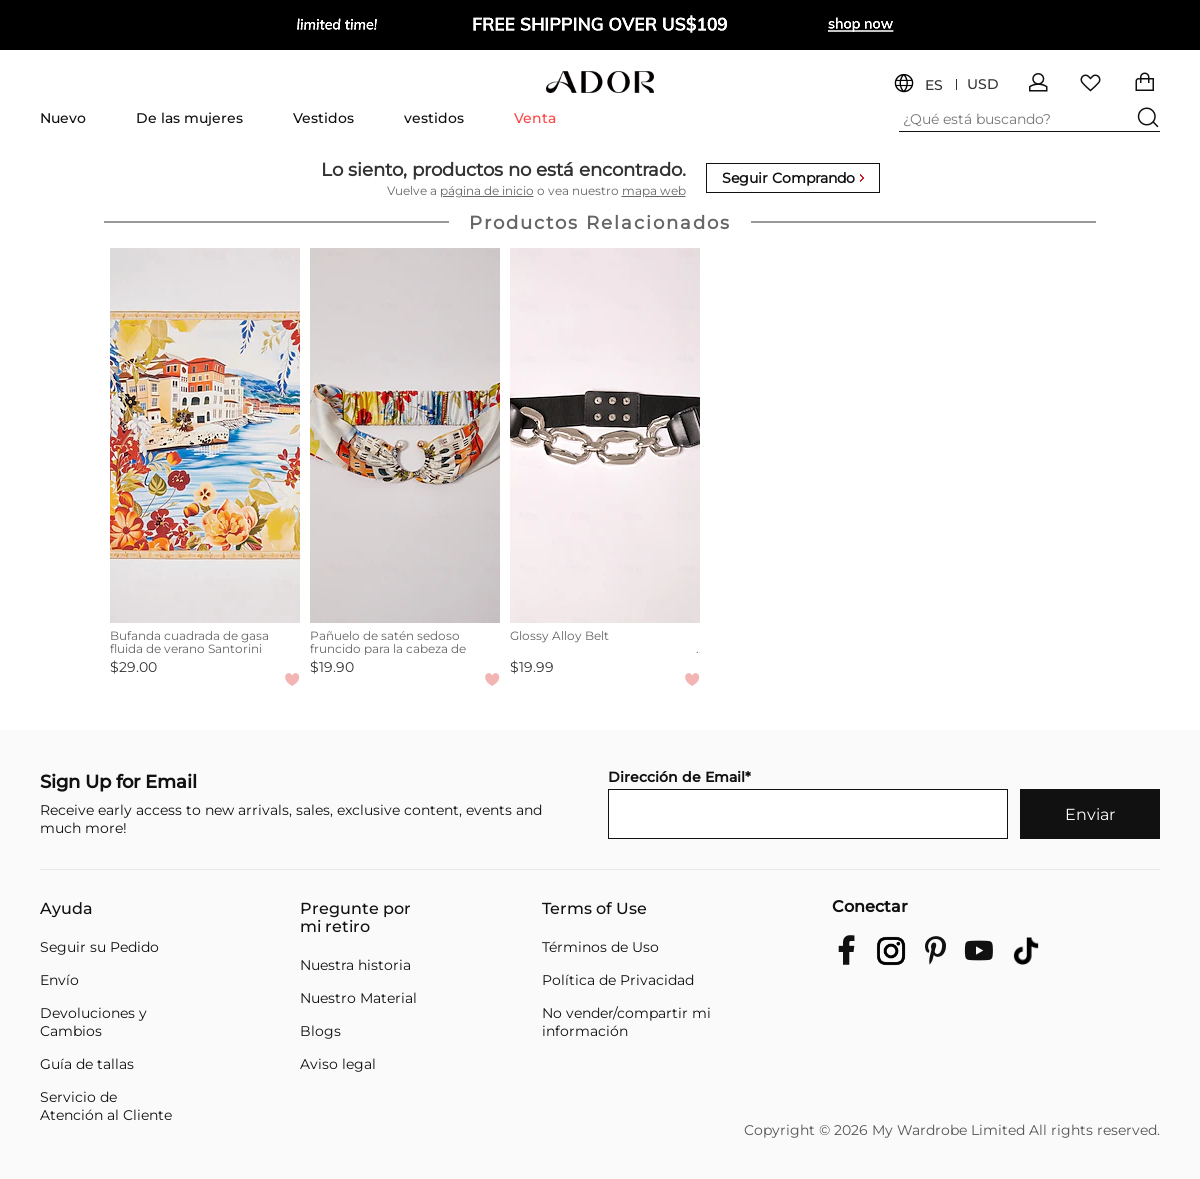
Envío (59, 980)
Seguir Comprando (793, 178)
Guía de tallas (87, 1064)
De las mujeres (189, 118)
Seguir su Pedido (99, 947)
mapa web (654, 190)
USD (983, 84)
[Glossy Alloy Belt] (605, 435)
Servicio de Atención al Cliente (106, 1106)
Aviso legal (338, 1064)
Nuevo (63, 118)
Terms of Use (594, 909)
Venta (535, 118)
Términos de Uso (600, 947)
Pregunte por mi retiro (355, 918)
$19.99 (532, 667)
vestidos (434, 118)
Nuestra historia (355, 965)
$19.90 (332, 667)
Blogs (320, 1031)
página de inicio (487, 190)
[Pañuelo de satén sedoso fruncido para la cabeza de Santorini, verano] (405, 435)
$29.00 (133, 667)
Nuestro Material (358, 998)
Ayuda (66, 909)
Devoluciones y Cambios (93, 1022)
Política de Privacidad (618, 980)
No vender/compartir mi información (626, 1022)
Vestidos (323, 118)
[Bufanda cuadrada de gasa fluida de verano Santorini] (205, 435)
